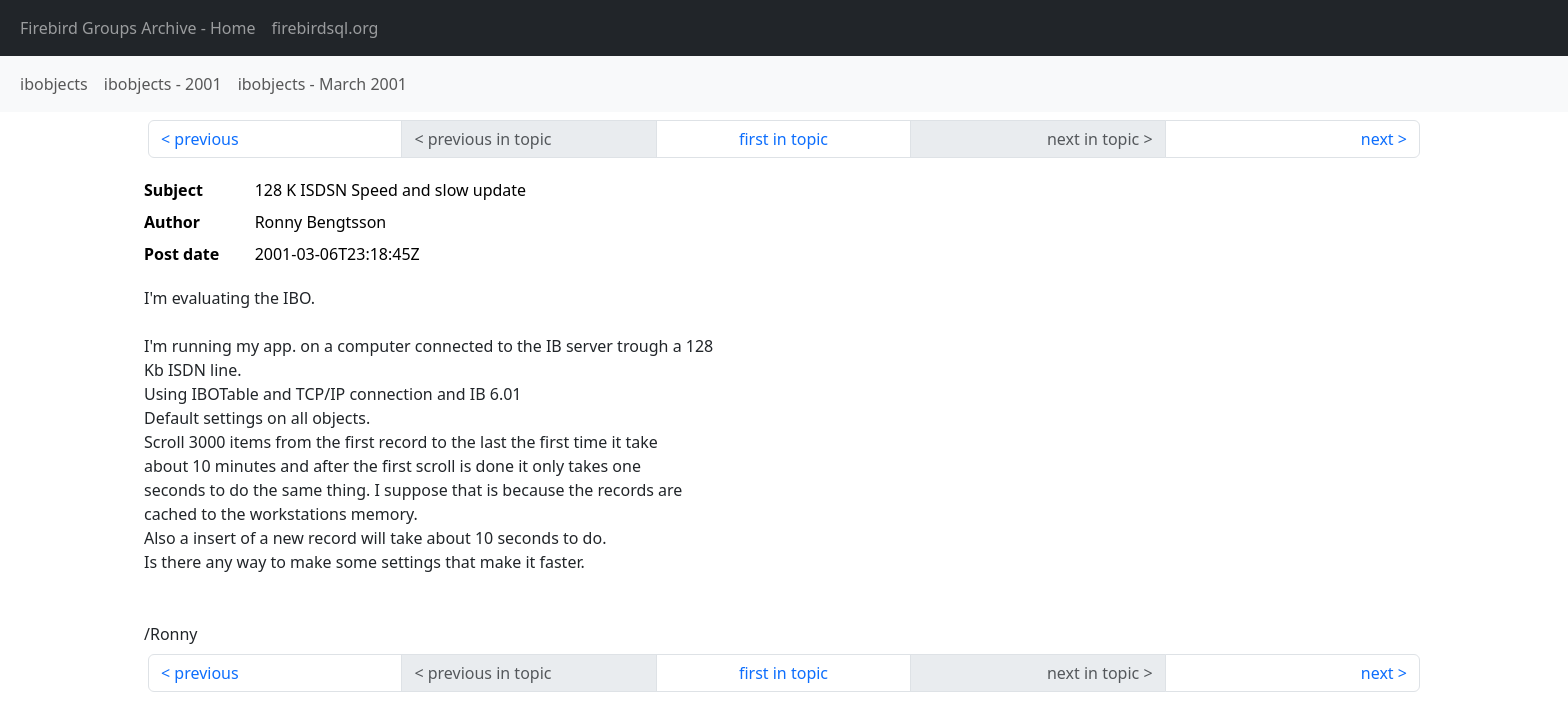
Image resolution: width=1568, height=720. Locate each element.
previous (206, 139)
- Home (138, 28)
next (1377, 139)
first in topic (783, 139)
